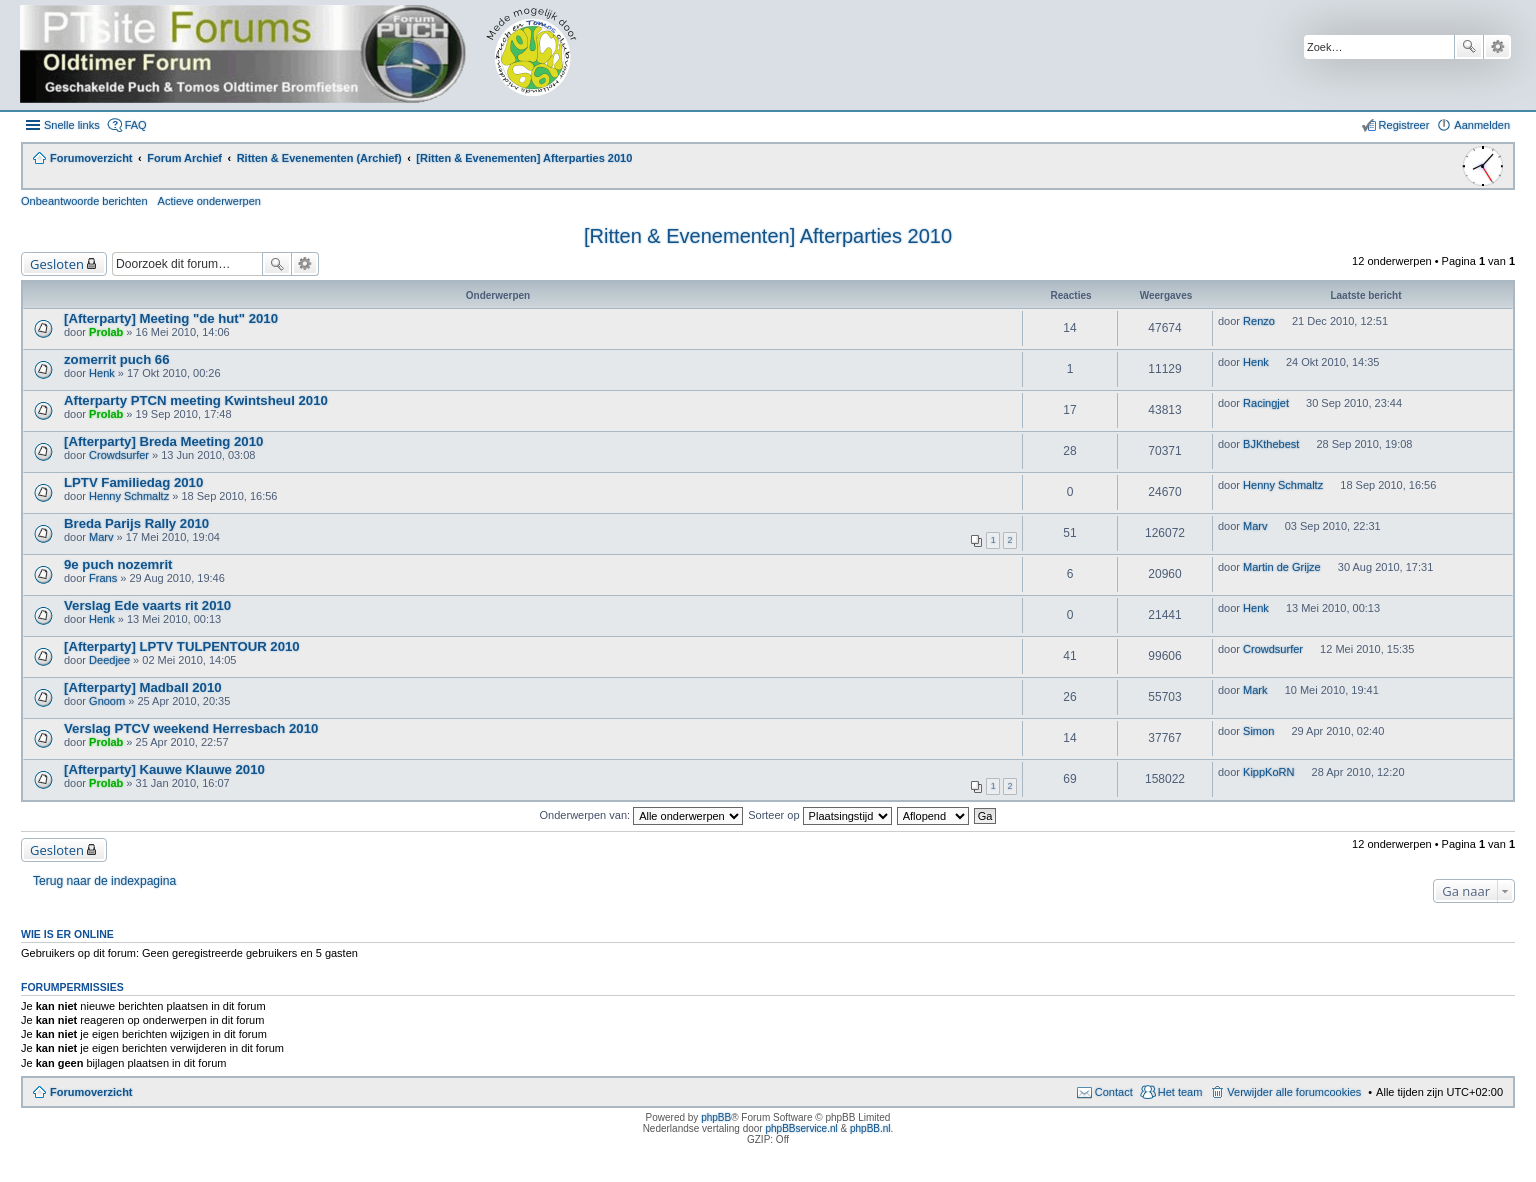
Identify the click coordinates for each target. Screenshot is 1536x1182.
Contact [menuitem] (1114, 1092)
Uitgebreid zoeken (1497, 47)
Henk (102, 373)
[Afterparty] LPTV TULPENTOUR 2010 (182, 646)
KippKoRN (1268, 772)
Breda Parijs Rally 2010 (136, 523)
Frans (103, 578)
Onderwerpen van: (642, 815)
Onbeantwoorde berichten (84, 201)
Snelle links (72, 125)
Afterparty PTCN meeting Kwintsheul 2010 (196, 400)
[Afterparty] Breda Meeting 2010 (163, 441)
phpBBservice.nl (801, 1128)
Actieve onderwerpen (209, 201)
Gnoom (107, 701)
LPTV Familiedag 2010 (133, 482)
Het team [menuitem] (1180, 1092)
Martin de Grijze (1282, 567)
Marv (101, 537)
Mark (1255, 690)
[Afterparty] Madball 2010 (143, 687)
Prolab (106, 332)
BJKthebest (1271, 444)
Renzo (1259, 321)
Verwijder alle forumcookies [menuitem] (1294, 1092)
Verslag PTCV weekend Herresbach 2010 (191, 728)
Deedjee (109, 660)
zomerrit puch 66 (117, 359)
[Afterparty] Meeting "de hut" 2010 (171, 318)
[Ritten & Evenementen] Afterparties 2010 (768, 236)
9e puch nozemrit (118, 564)
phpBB (716, 1117)
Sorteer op (819, 815)
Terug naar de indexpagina (104, 881)
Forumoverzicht (91, 1092)
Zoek (1469, 47)
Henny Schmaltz (129, 496)
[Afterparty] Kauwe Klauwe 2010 (164, 769)
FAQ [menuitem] (136, 125)
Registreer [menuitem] (1404, 125)
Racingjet (1266, 403)
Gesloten (57, 264)
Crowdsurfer (119, 455)
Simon (1258, 731)
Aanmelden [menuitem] (1482, 125)
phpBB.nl (870, 1128)
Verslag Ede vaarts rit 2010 (147, 605)
